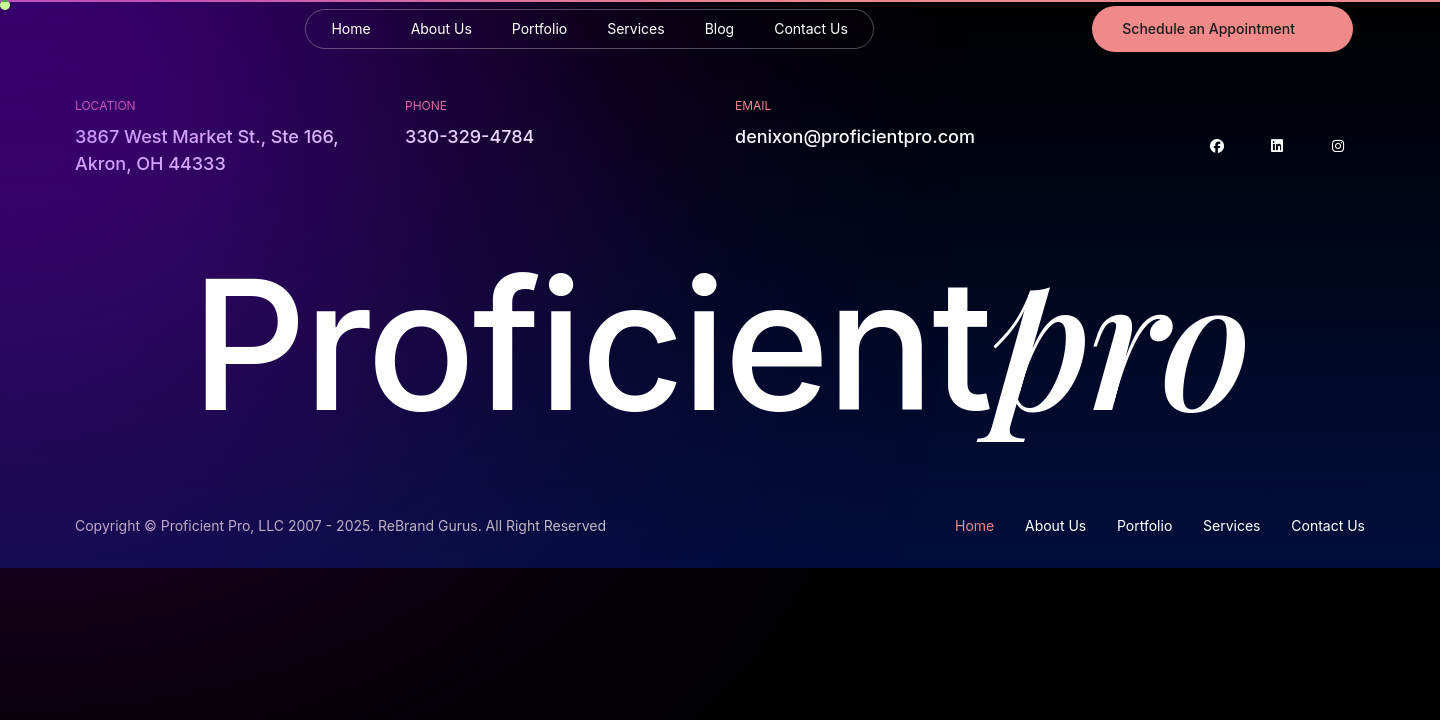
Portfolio (539, 28)
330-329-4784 (469, 136)
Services (635, 28)
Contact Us (811, 28)
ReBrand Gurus (428, 525)
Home (350, 28)
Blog (720, 28)
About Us (441, 28)
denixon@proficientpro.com (855, 136)
